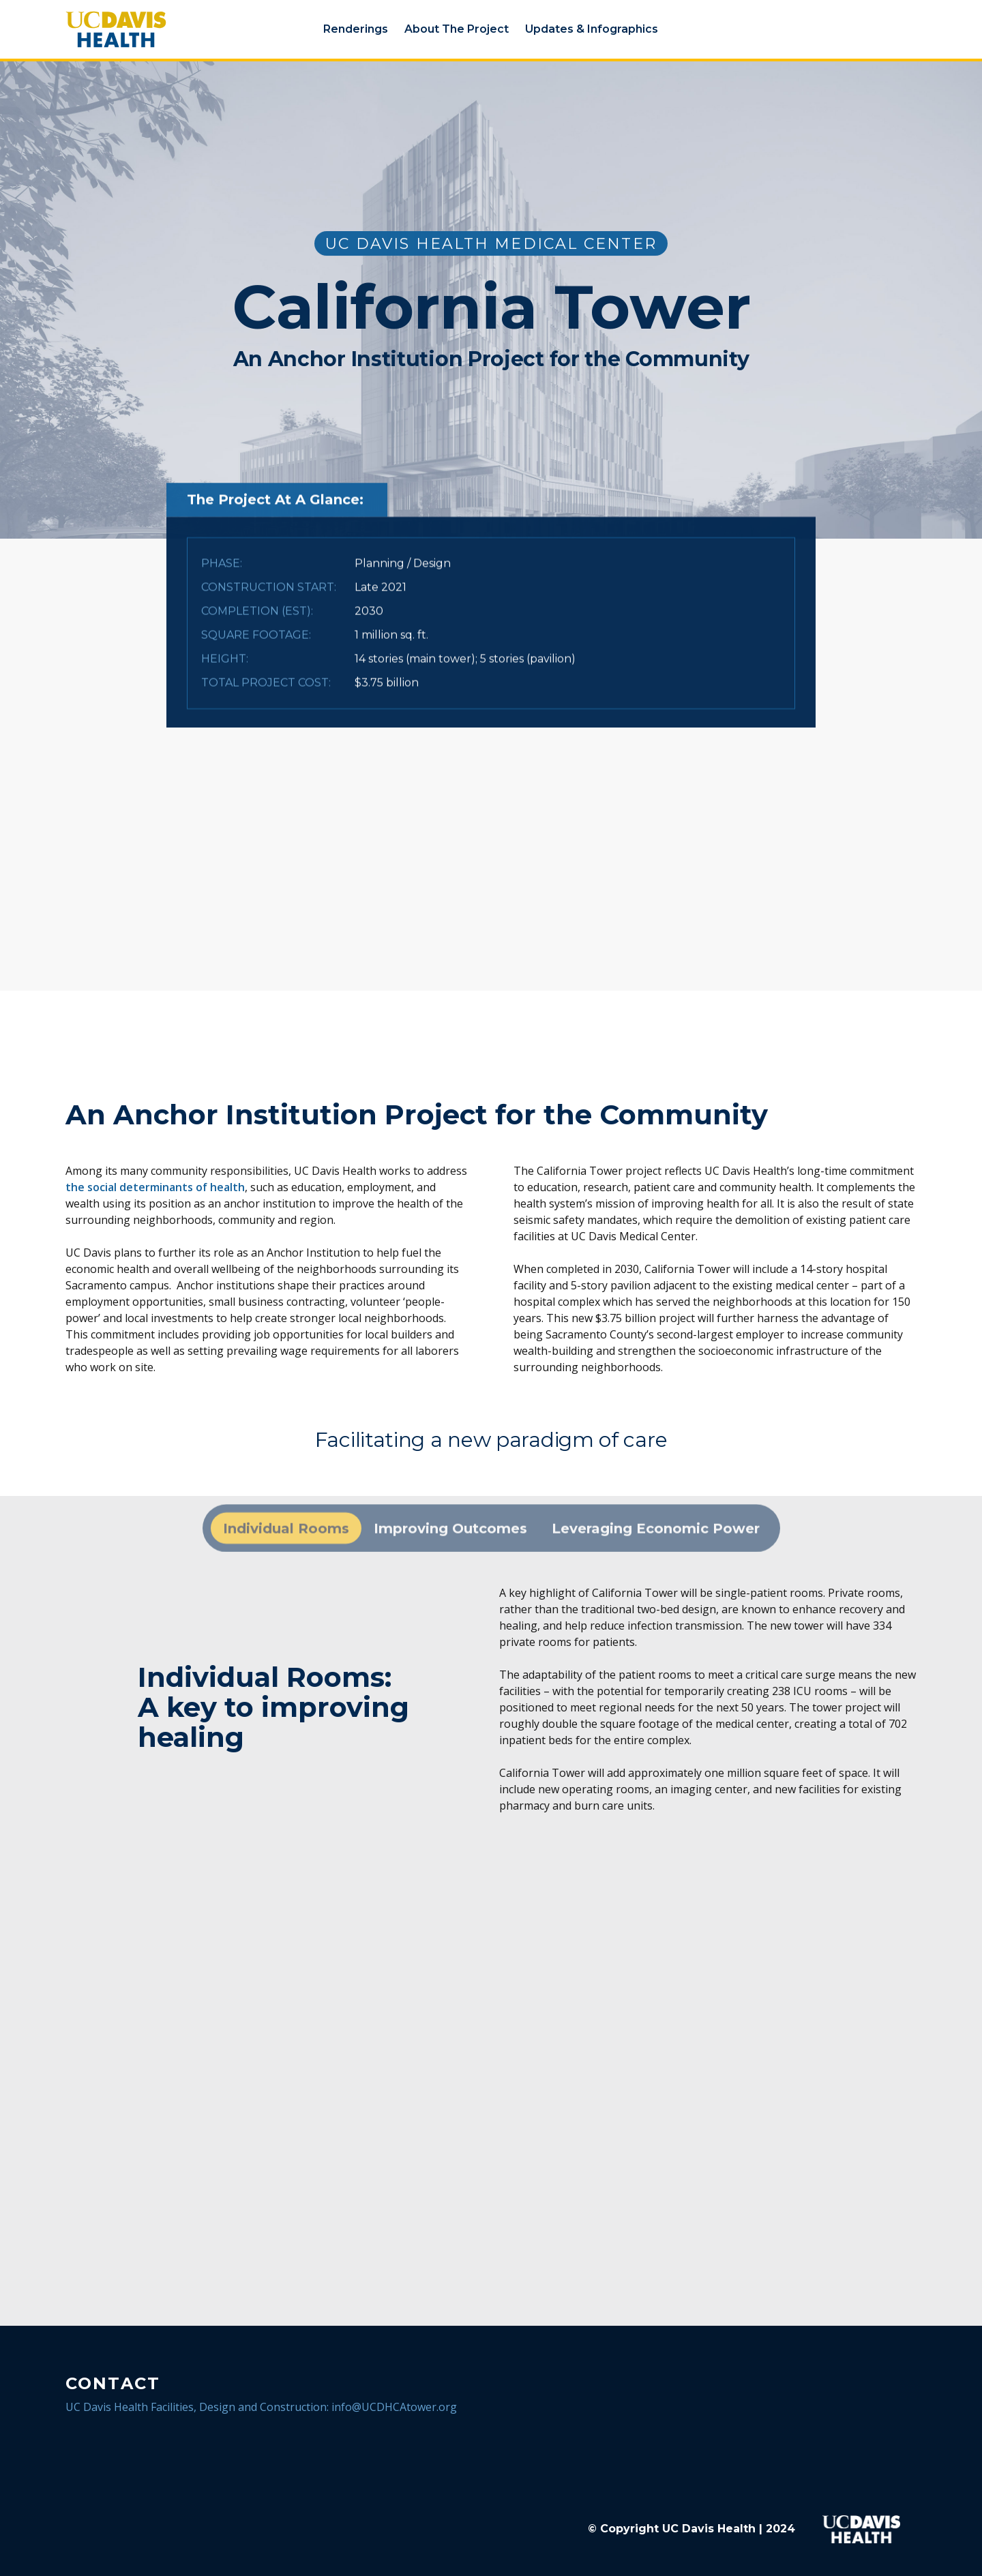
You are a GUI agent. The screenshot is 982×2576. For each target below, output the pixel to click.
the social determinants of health (155, 1187)
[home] (148, 29)
